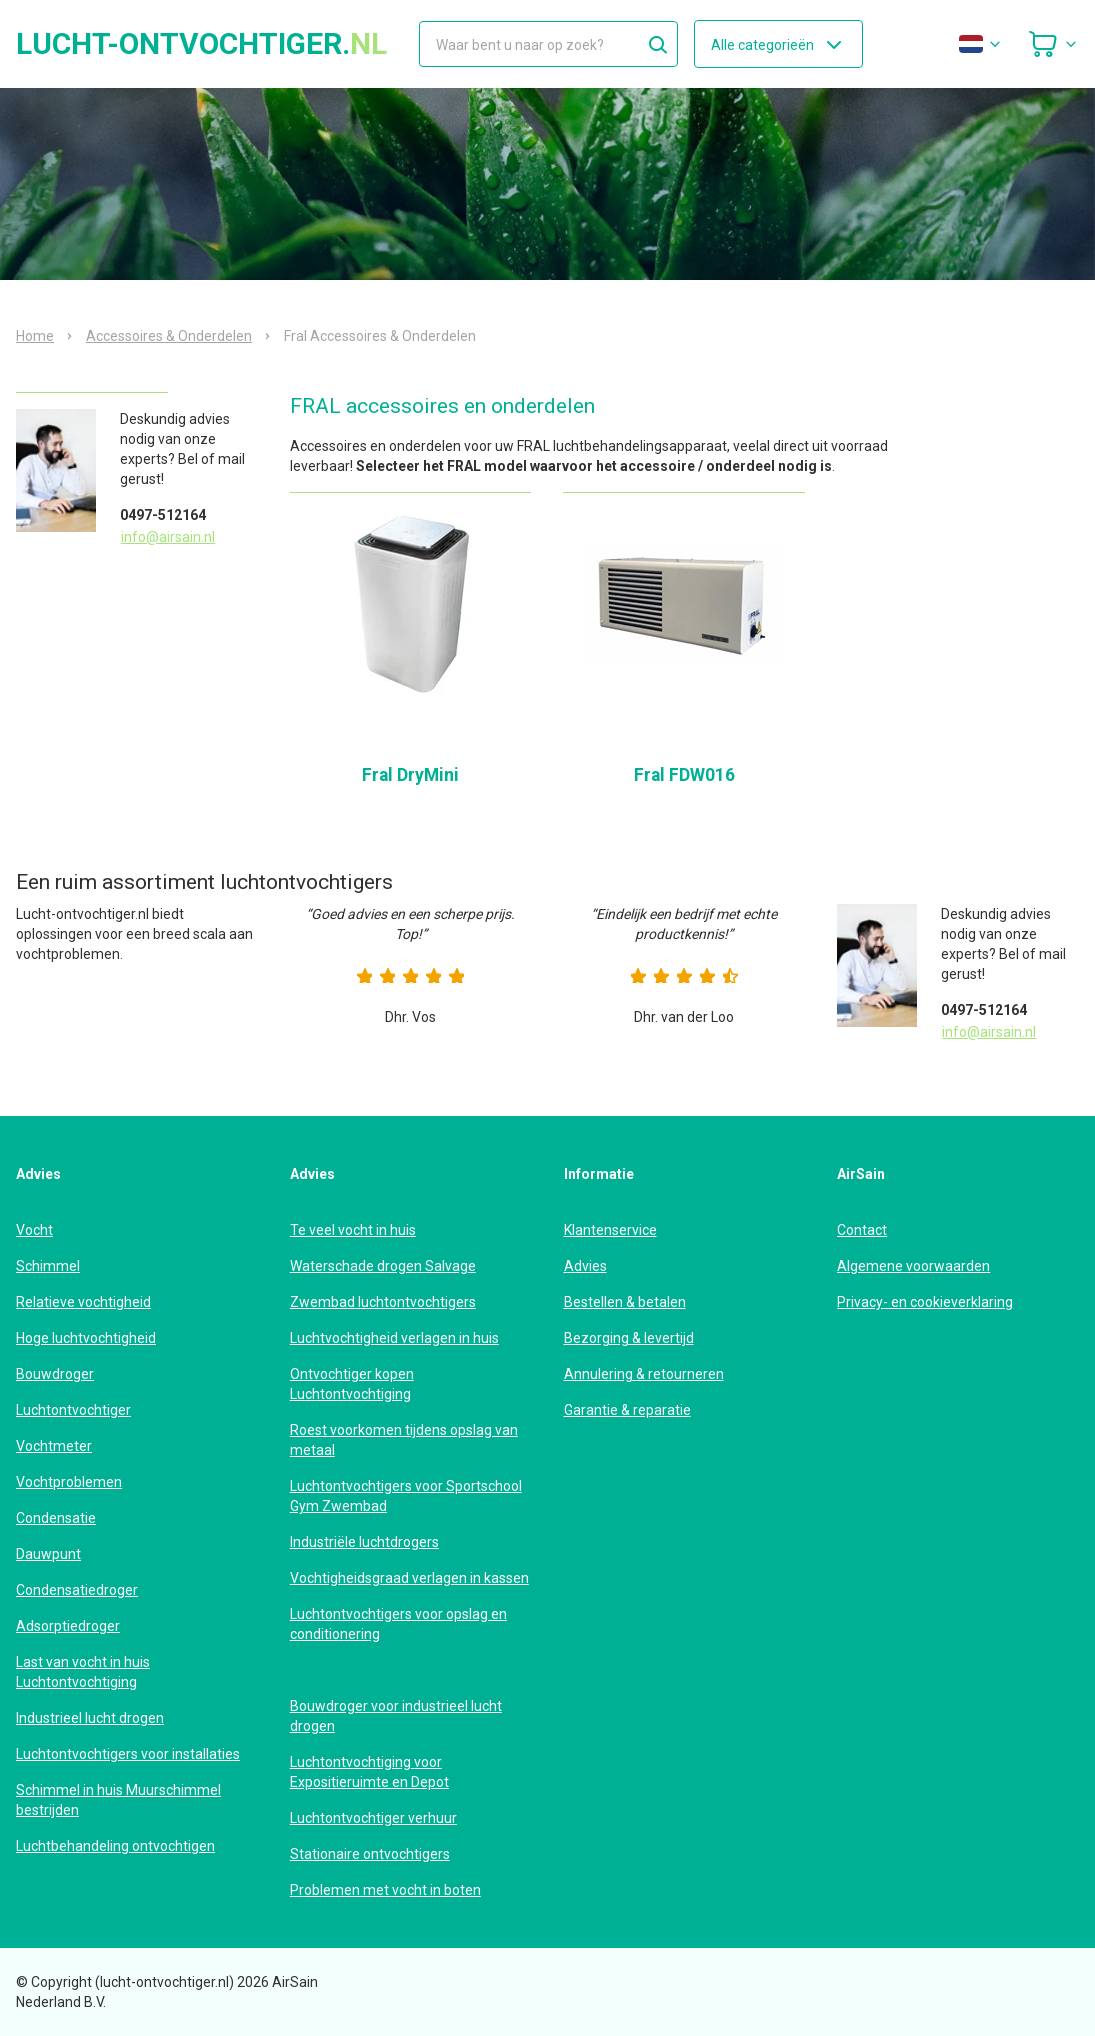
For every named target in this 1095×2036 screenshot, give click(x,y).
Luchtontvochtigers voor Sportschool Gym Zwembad (406, 1496)
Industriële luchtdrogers (364, 1542)
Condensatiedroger (77, 1590)
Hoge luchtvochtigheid (86, 1338)
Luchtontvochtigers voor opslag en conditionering (398, 1624)
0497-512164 (163, 515)
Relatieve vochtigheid (83, 1302)
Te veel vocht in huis (353, 1230)
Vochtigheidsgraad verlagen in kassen (409, 1578)
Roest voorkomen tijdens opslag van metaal (404, 1440)
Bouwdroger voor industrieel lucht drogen (396, 1716)
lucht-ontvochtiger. (201, 44)
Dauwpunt (48, 1554)
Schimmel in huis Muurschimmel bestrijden (118, 1800)
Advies (585, 1266)
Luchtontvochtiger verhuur (373, 1818)
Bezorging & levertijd (629, 1338)
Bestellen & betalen (625, 1302)
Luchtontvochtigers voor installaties (128, 1754)
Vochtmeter (54, 1446)
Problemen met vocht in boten (385, 1890)
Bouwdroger (55, 1374)
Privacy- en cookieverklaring (925, 1302)
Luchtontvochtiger (73, 1410)
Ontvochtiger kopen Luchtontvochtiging (352, 1384)
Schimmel (48, 1266)
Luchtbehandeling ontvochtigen (115, 1846)
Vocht (34, 1230)
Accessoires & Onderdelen (169, 336)
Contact (862, 1230)
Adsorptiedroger (68, 1626)
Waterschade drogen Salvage (383, 1266)
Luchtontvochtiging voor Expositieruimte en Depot (369, 1772)
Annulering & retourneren (644, 1374)
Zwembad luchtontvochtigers (383, 1302)
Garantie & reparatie (627, 1410)
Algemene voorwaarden (913, 1266)
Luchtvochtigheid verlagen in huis (394, 1338)
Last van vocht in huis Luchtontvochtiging (83, 1672)
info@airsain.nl (168, 537)
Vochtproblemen (69, 1482)
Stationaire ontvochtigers (370, 1854)
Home (35, 336)
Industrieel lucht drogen (90, 1718)
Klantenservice (610, 1230)
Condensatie (56, 1518)
